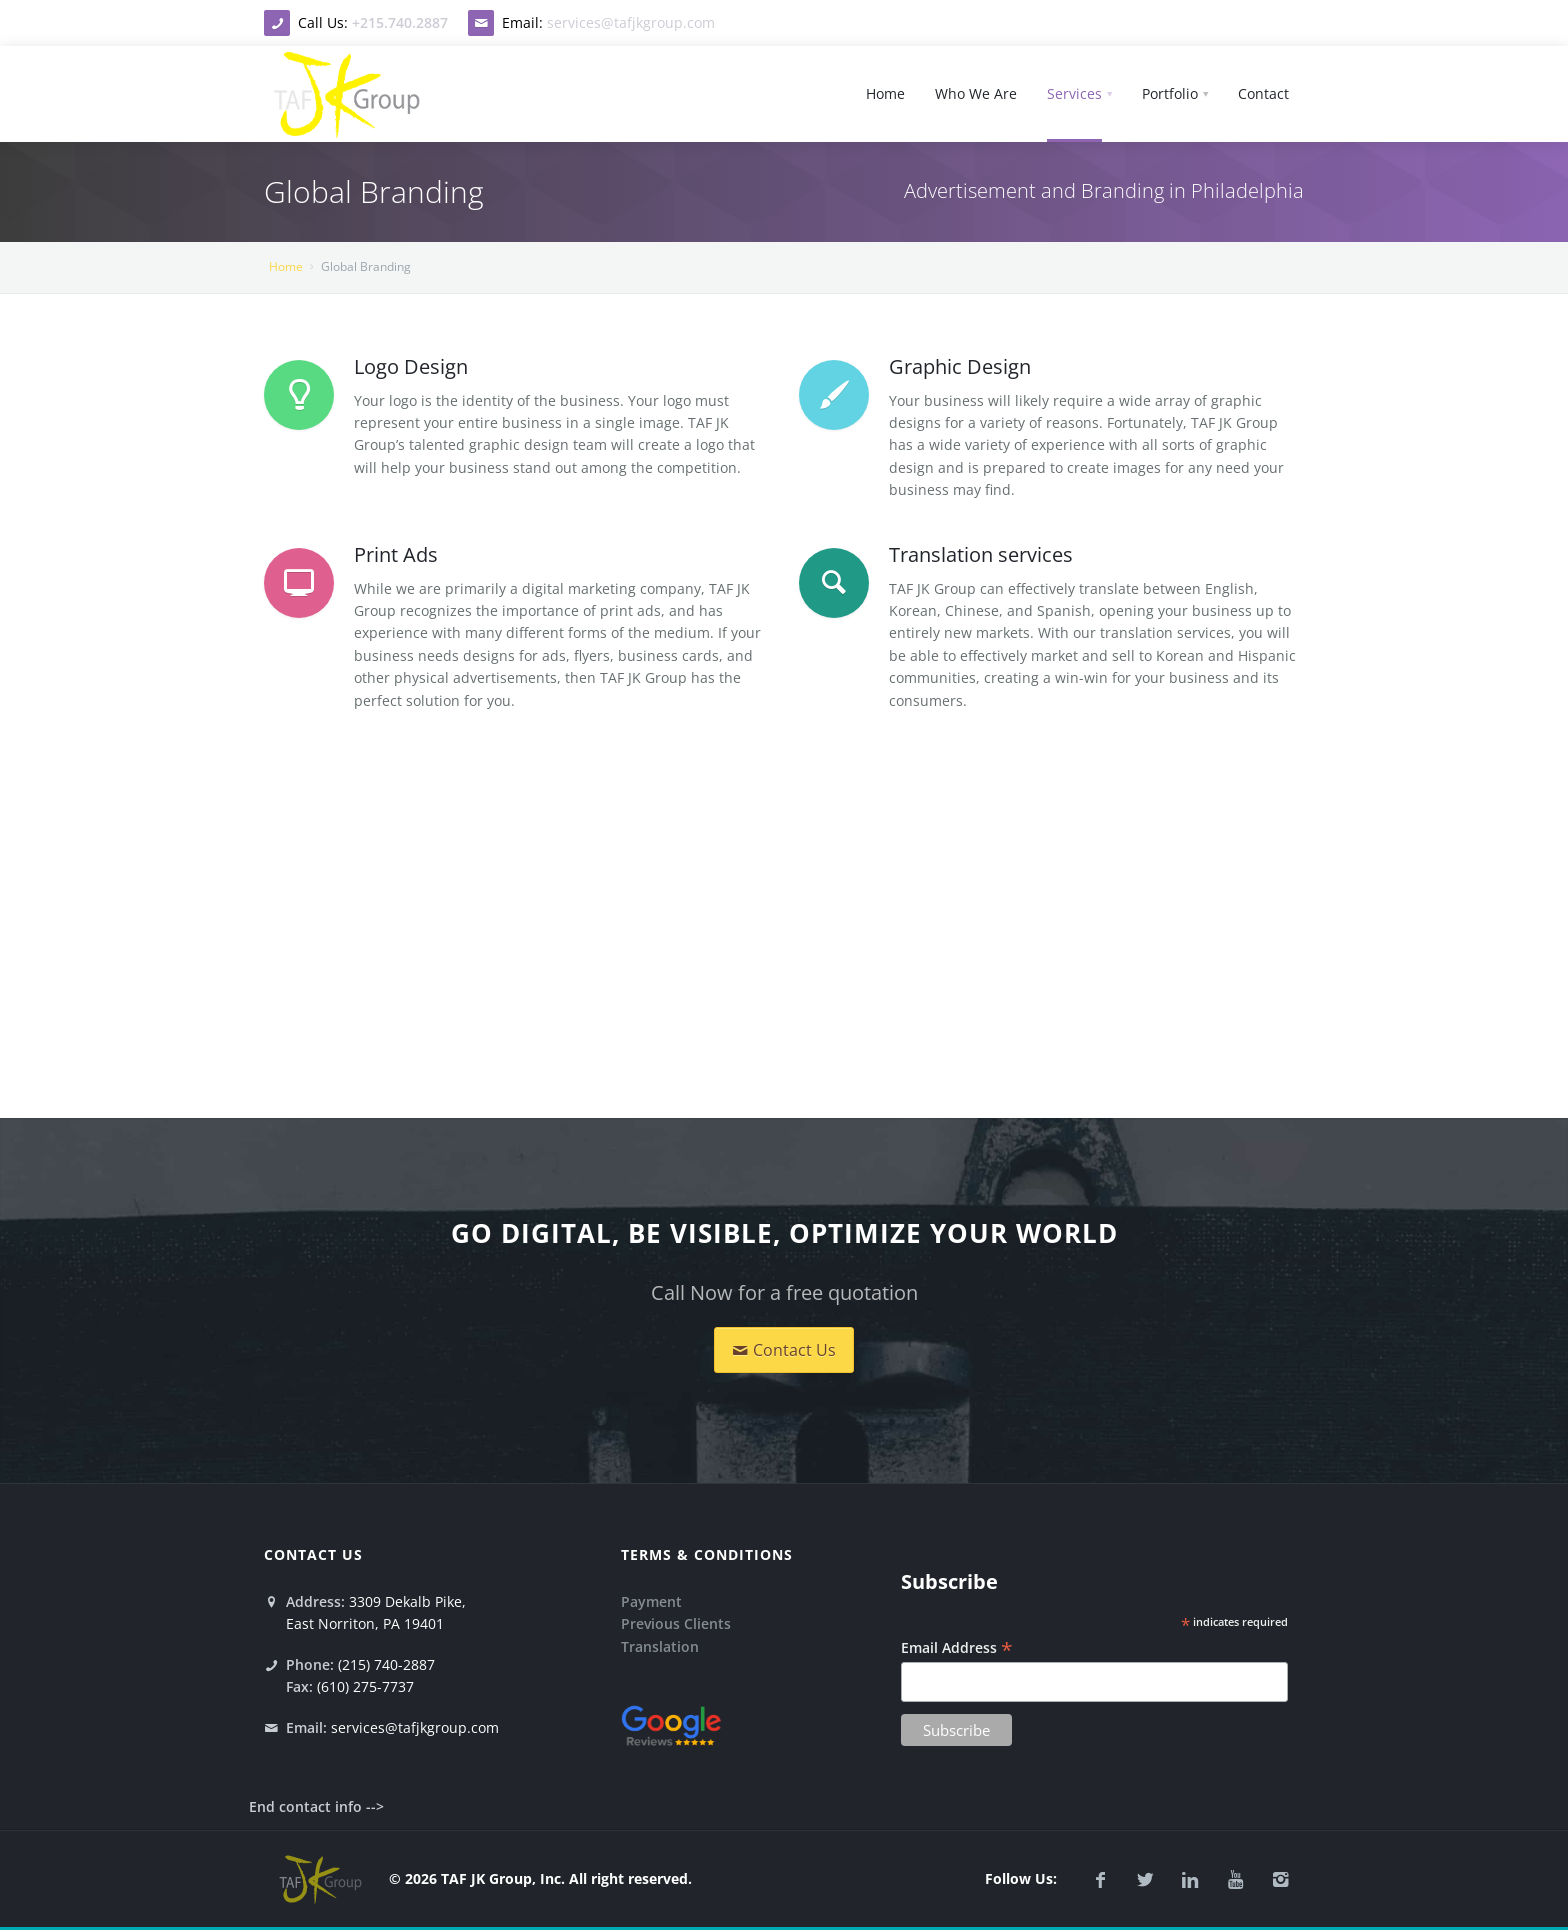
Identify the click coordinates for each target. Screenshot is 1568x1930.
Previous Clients (676, 1623)
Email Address (957, 1647)
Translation (660, 1646)
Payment (651, 1601)
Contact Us (784, 1350)
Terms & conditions (707, 1554)
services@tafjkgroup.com (631, 22)
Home (286, 266)
